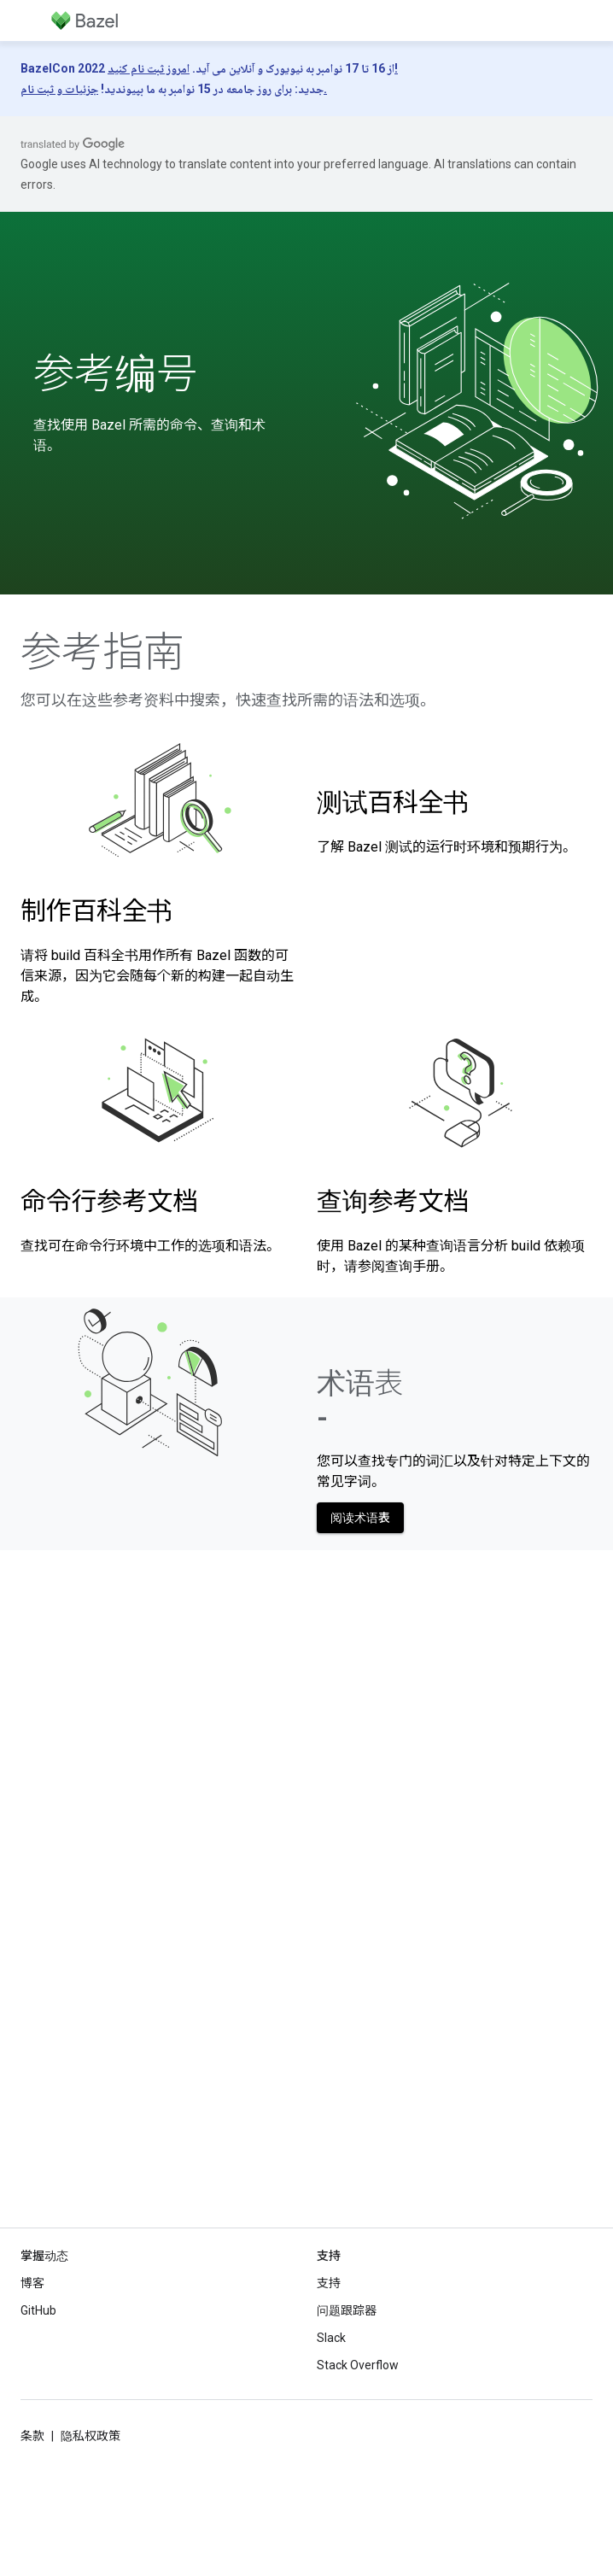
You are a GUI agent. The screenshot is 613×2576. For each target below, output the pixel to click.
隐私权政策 (90, 2436)
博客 (32, 2283)
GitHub (38, 2310)
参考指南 (102, 652)
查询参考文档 (393, 1201)
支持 (329, 2283)
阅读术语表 (360, 1518)
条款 (32, 2436)
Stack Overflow (358, 2365)
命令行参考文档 (109, 1201)
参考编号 (115, 374)
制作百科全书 (96, 911)
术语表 (360, 1400)
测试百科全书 (393, 802)
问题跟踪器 (347, 2310)
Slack (331, 2338)
